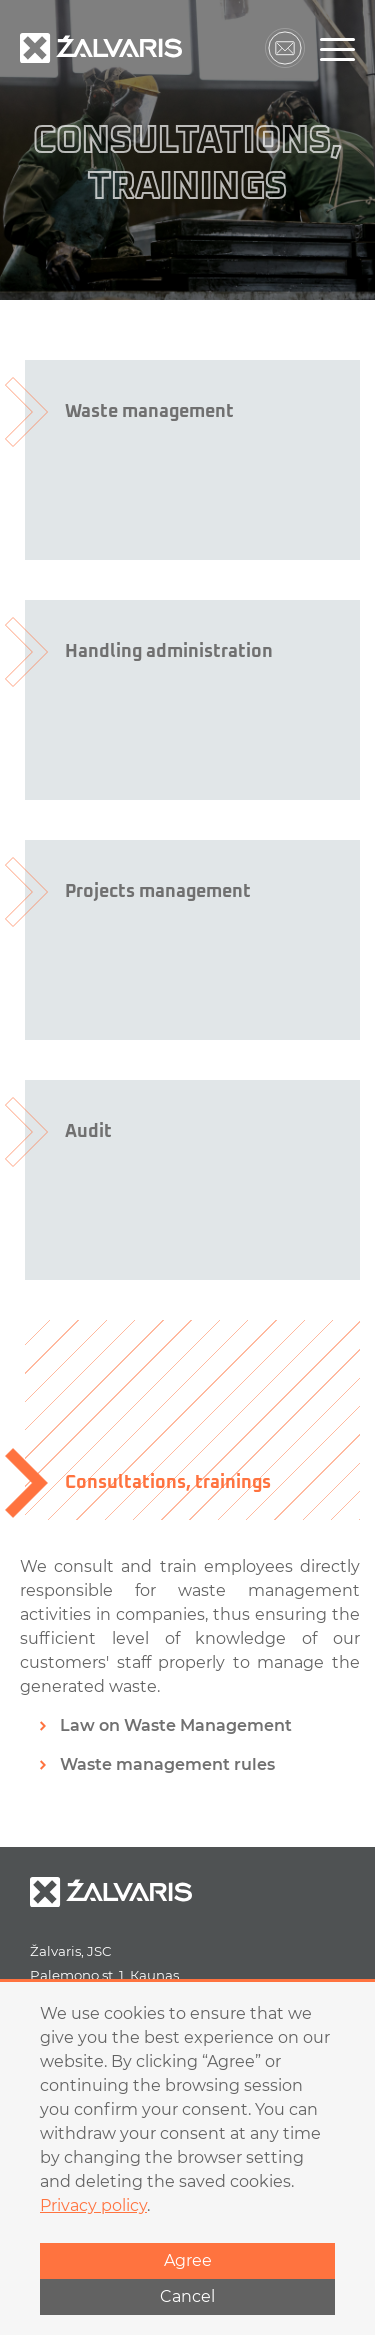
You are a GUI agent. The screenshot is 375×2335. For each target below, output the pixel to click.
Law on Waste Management (176, 1725)
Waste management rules (167, 1764)
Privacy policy (93, 2205)
